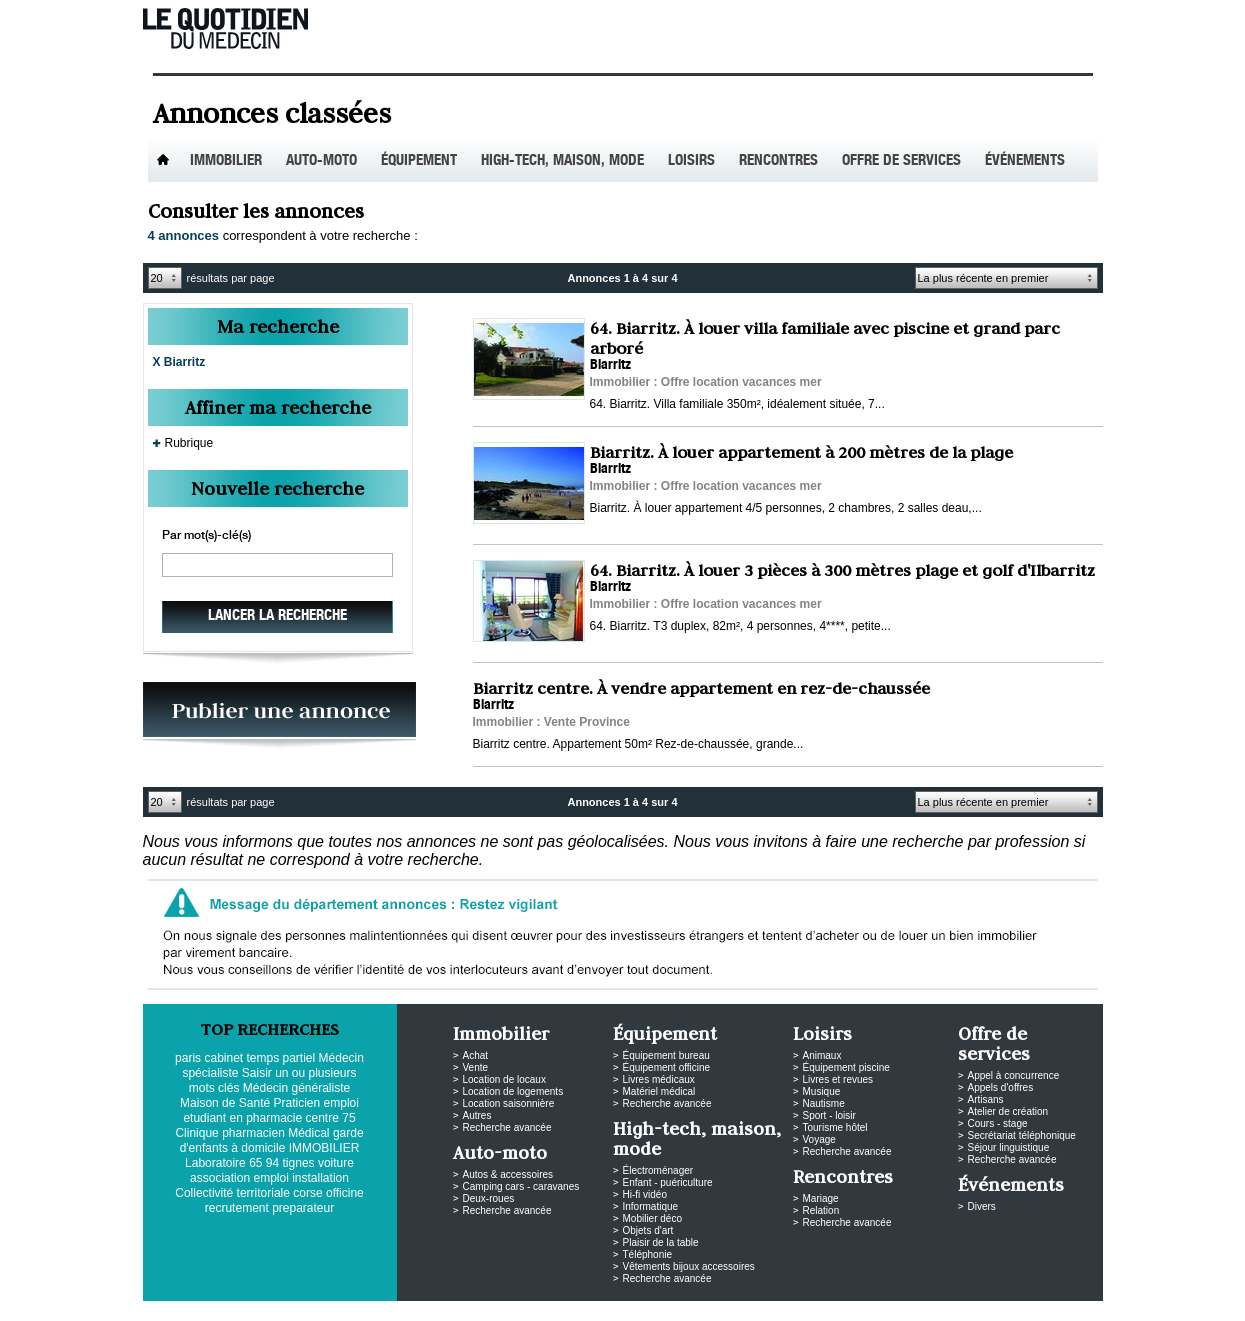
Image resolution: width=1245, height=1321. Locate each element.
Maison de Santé (225, 1103)
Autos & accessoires (508, 1174)
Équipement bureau (666, 1055)
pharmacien (253, 1133)
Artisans (986, 1099)
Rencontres (778, 161)
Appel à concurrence (1014, 1075)
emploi (270, 1178)
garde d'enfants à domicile (272, 1140)
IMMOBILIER (324, 1148)
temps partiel (281, 1058)
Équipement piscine (846, 1067)
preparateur (303, 1208)
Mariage (821, 1198)
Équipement (419, 161)
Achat (476, 1055)
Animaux (822, 1055)
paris (188, 1058)
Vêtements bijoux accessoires (689, 1266)
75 (348, 1118)
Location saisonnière (509, 1103)
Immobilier (226, 161)
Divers (982, 1206)
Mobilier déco (652, 1218)
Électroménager (658, 1170)
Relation (821, 1210)
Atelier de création (1008, 1111)
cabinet (223, 1058)
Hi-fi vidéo (645, 1194)
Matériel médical (659, 1091)
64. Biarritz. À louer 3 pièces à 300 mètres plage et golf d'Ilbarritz (842, 570)
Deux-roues (489, 1198)
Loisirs (691, 161)
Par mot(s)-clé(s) (206, 536)
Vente (476, 1067)
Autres (477, 1115)
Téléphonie (647, 1254)
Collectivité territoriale (232, 1193)
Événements (1025, 161)
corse (307, 1193)
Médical (308, 1133)
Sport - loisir (829, 1115)
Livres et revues (838, 1079)
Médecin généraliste (296, 1088)
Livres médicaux (659, 1079)
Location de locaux (504, 1079)
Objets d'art (648, 1230)
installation (320, 1178)
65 (255, 1163)
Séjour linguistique (1009, 1147)
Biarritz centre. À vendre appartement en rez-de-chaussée (701, 688)
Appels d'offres (1001, 1087)
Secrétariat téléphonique (1022, 1135)
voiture (336, 1163)
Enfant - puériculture (668, 1182)
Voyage (819, 1139)
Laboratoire (215, 1163)
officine (345, 1193)
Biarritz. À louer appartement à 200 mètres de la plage (801, 452)
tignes (299, 1163)
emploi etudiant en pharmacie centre (270, 1110)
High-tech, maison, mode (562, 161)
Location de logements (513, 1091)
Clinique (196, 1133)
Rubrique (189, 443)
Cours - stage (998, 1123)
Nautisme (824, 1103)
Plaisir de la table (661, 1242)
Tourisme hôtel (835, 1127)
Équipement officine (667, 1067)
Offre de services (901, 161)
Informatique (651, 1206)
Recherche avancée (507, 1127)
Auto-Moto (321, 161)
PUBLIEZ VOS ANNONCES (279, 715)
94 (272, 1163)
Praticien (297, 1103)
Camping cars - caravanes (521, 1186)
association (220, 1178)
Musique (822, 1091)
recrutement (237, 1208)
